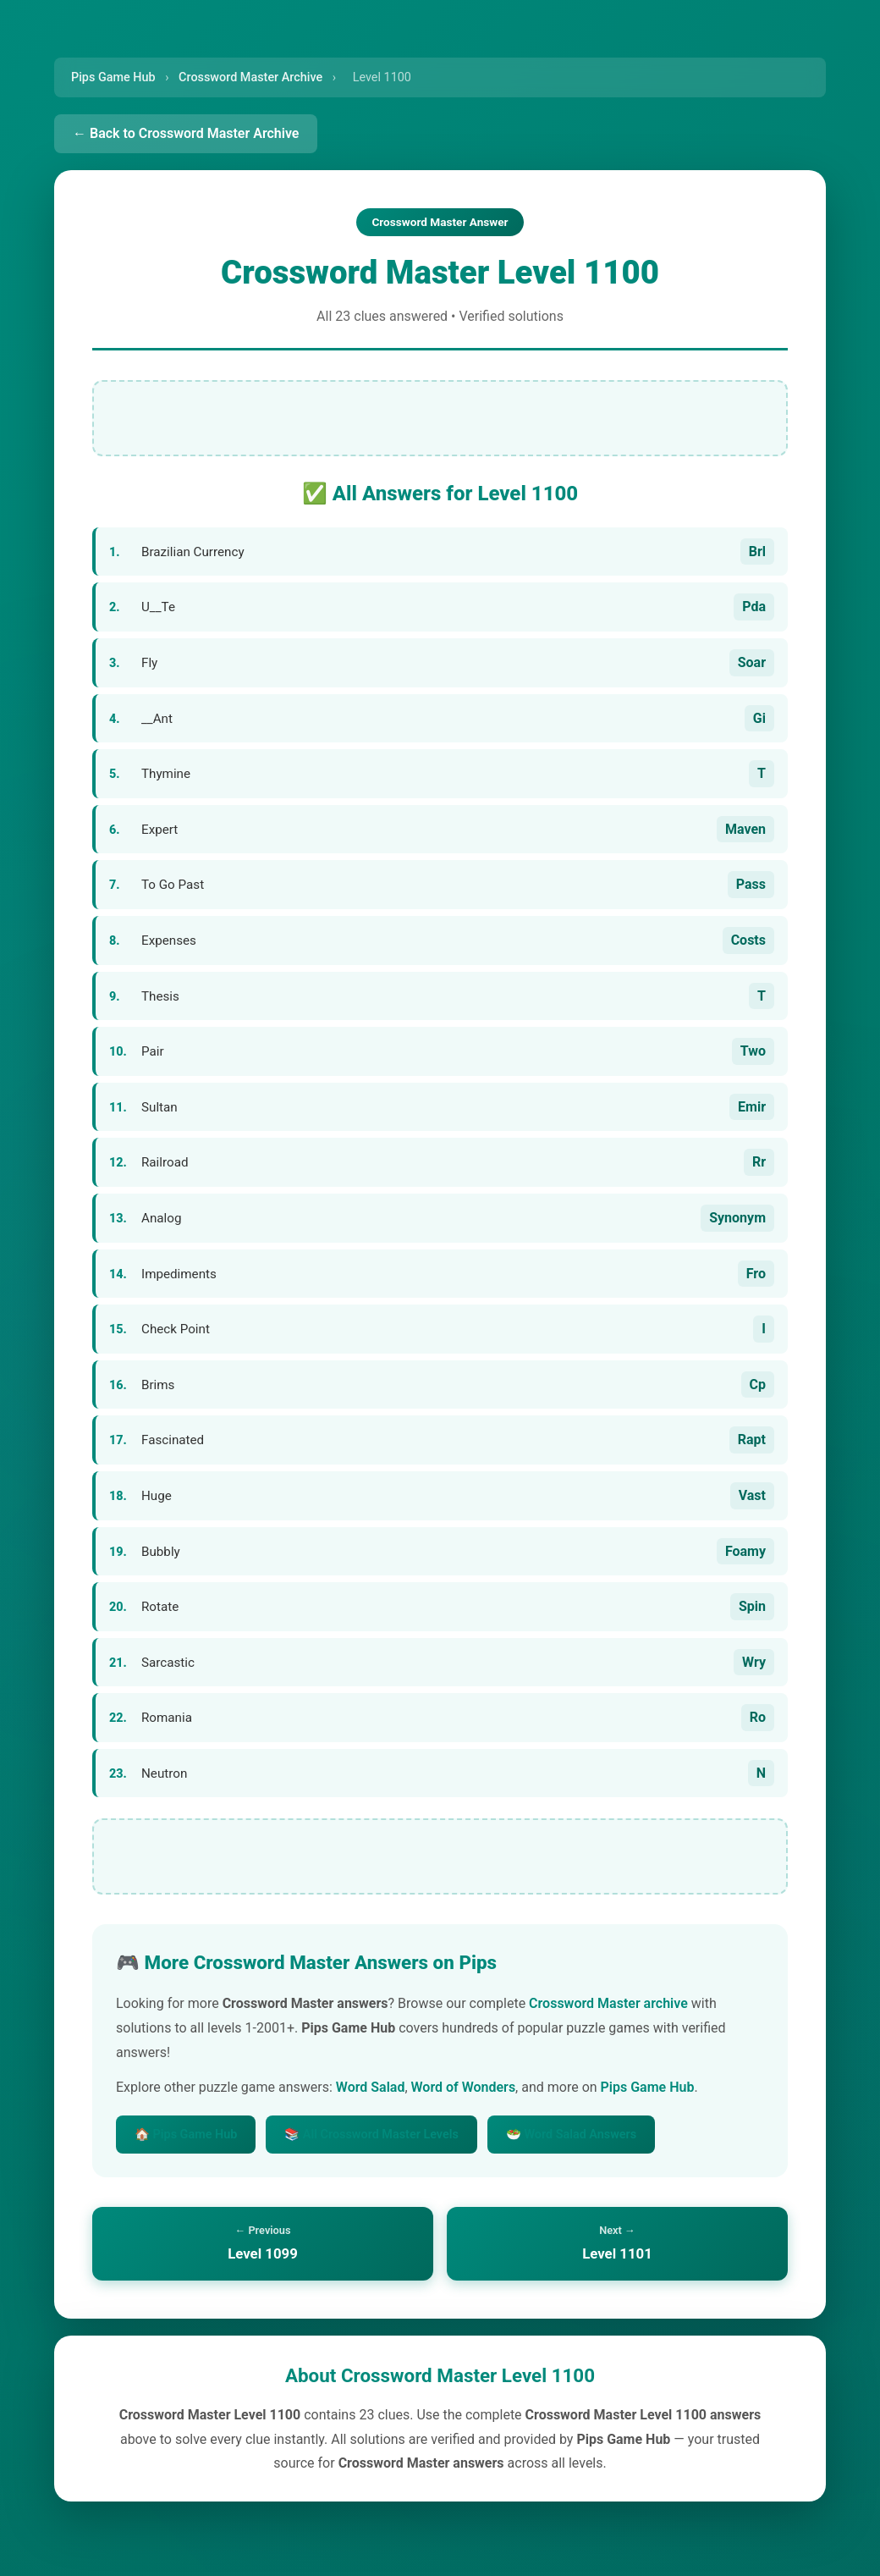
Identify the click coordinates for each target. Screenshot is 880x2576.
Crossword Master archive (608, 2003)
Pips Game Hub (113, 77)
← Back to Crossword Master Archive (186, 133)
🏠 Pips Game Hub (186, 2134)
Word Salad (370, 2087)
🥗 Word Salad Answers (571, 2134)
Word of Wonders (463, 2087)
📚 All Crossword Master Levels (371, 2134)
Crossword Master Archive (250, 77)
